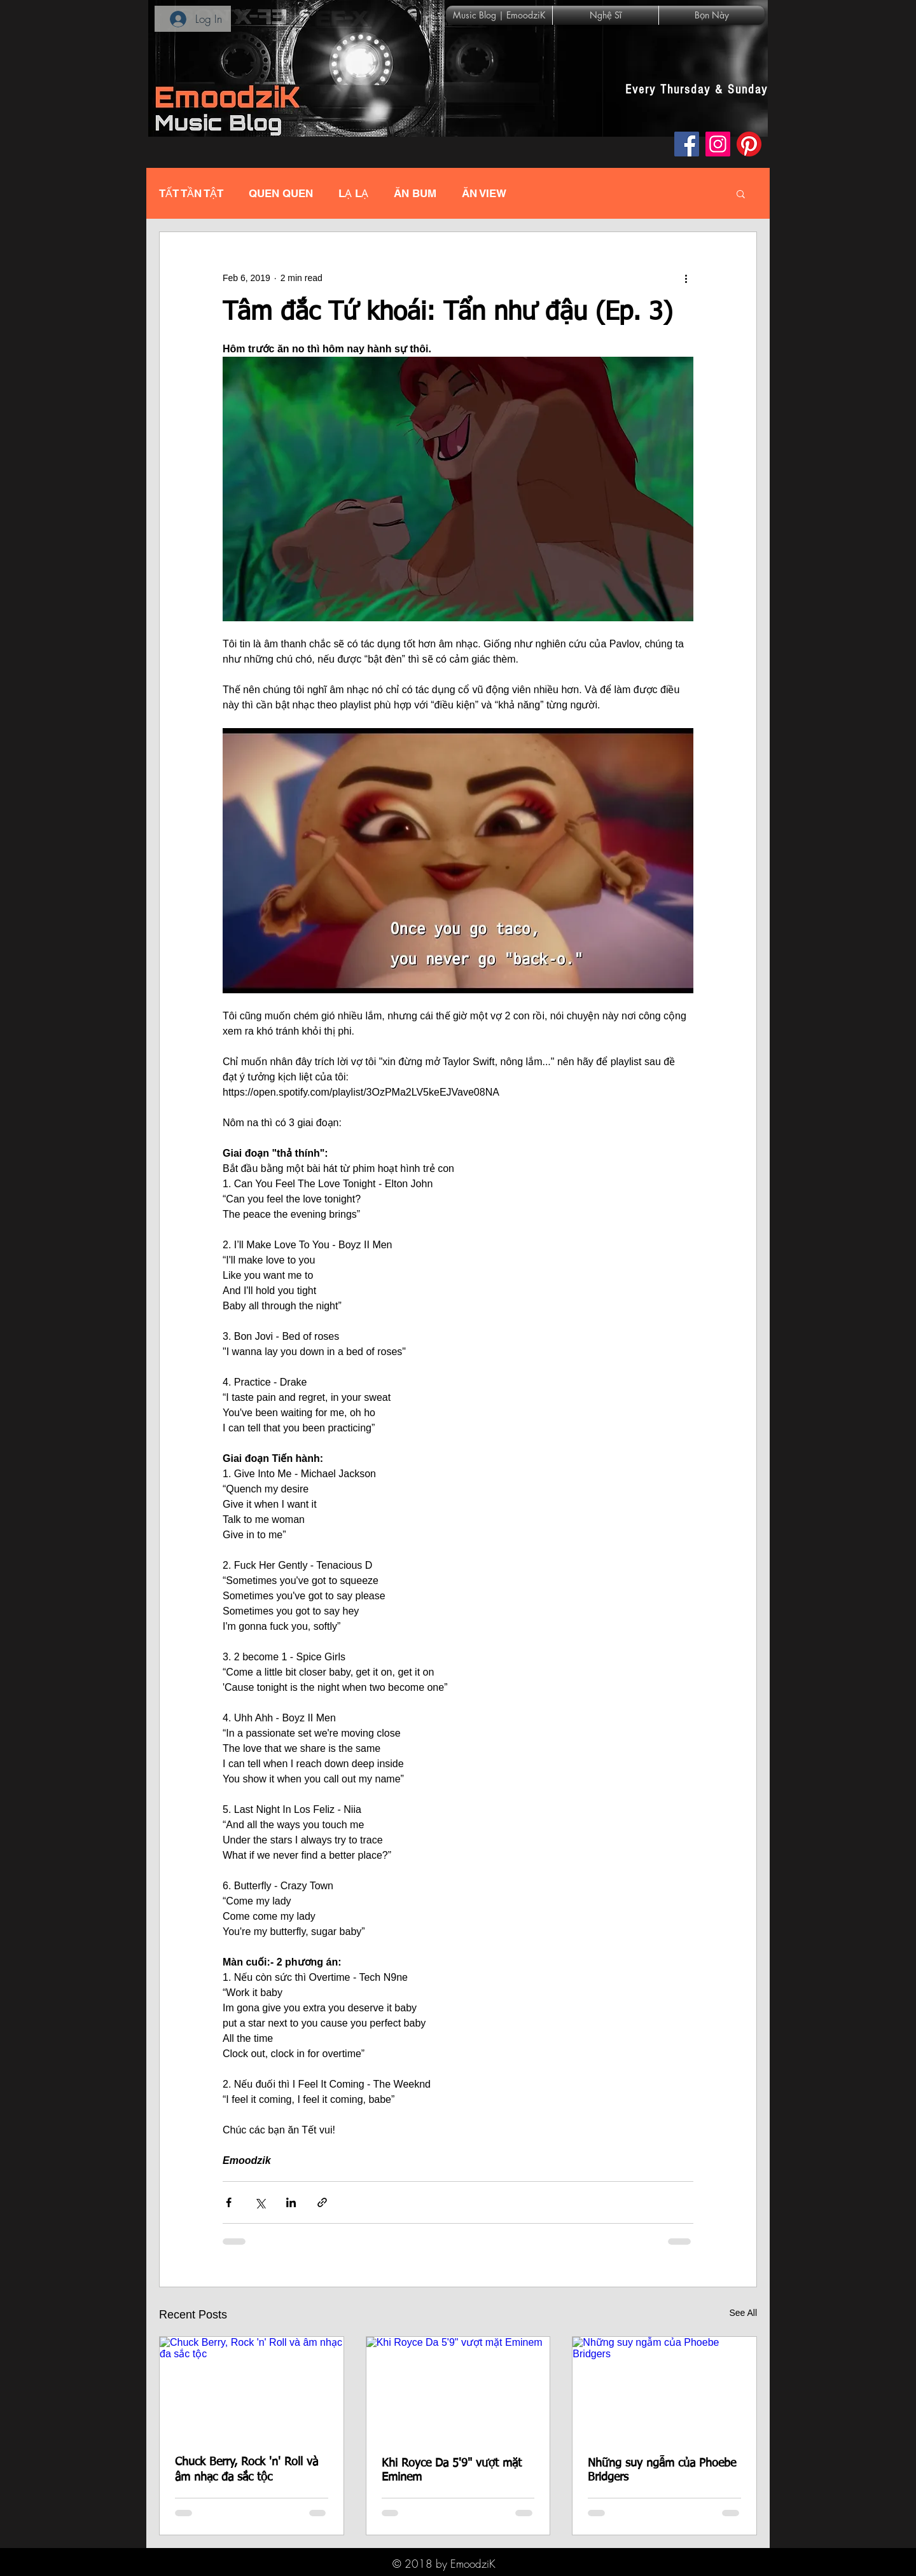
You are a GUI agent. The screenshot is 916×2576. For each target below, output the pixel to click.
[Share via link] (322, 2202)
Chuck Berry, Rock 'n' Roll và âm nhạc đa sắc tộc (246, 2469)
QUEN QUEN (281, 193)
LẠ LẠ (353, 193)
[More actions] (685, 278)
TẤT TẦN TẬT (191, 193)
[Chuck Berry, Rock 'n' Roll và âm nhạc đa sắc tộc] (252, 2388)
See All (743, 2313)
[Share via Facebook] (229, 2202)
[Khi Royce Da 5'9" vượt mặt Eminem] (458, 2388)
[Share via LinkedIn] (291, 2202)
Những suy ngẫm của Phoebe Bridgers (662, 2470)
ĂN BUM (415, 193)
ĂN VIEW (484, 193)
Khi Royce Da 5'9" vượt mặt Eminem (452, 2470)
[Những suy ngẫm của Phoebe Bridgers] (664, 2388)
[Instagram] (717, 144)
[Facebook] (686, 144)
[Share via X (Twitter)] (260, 2202)
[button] (741, 193)
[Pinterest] (749, 144)
